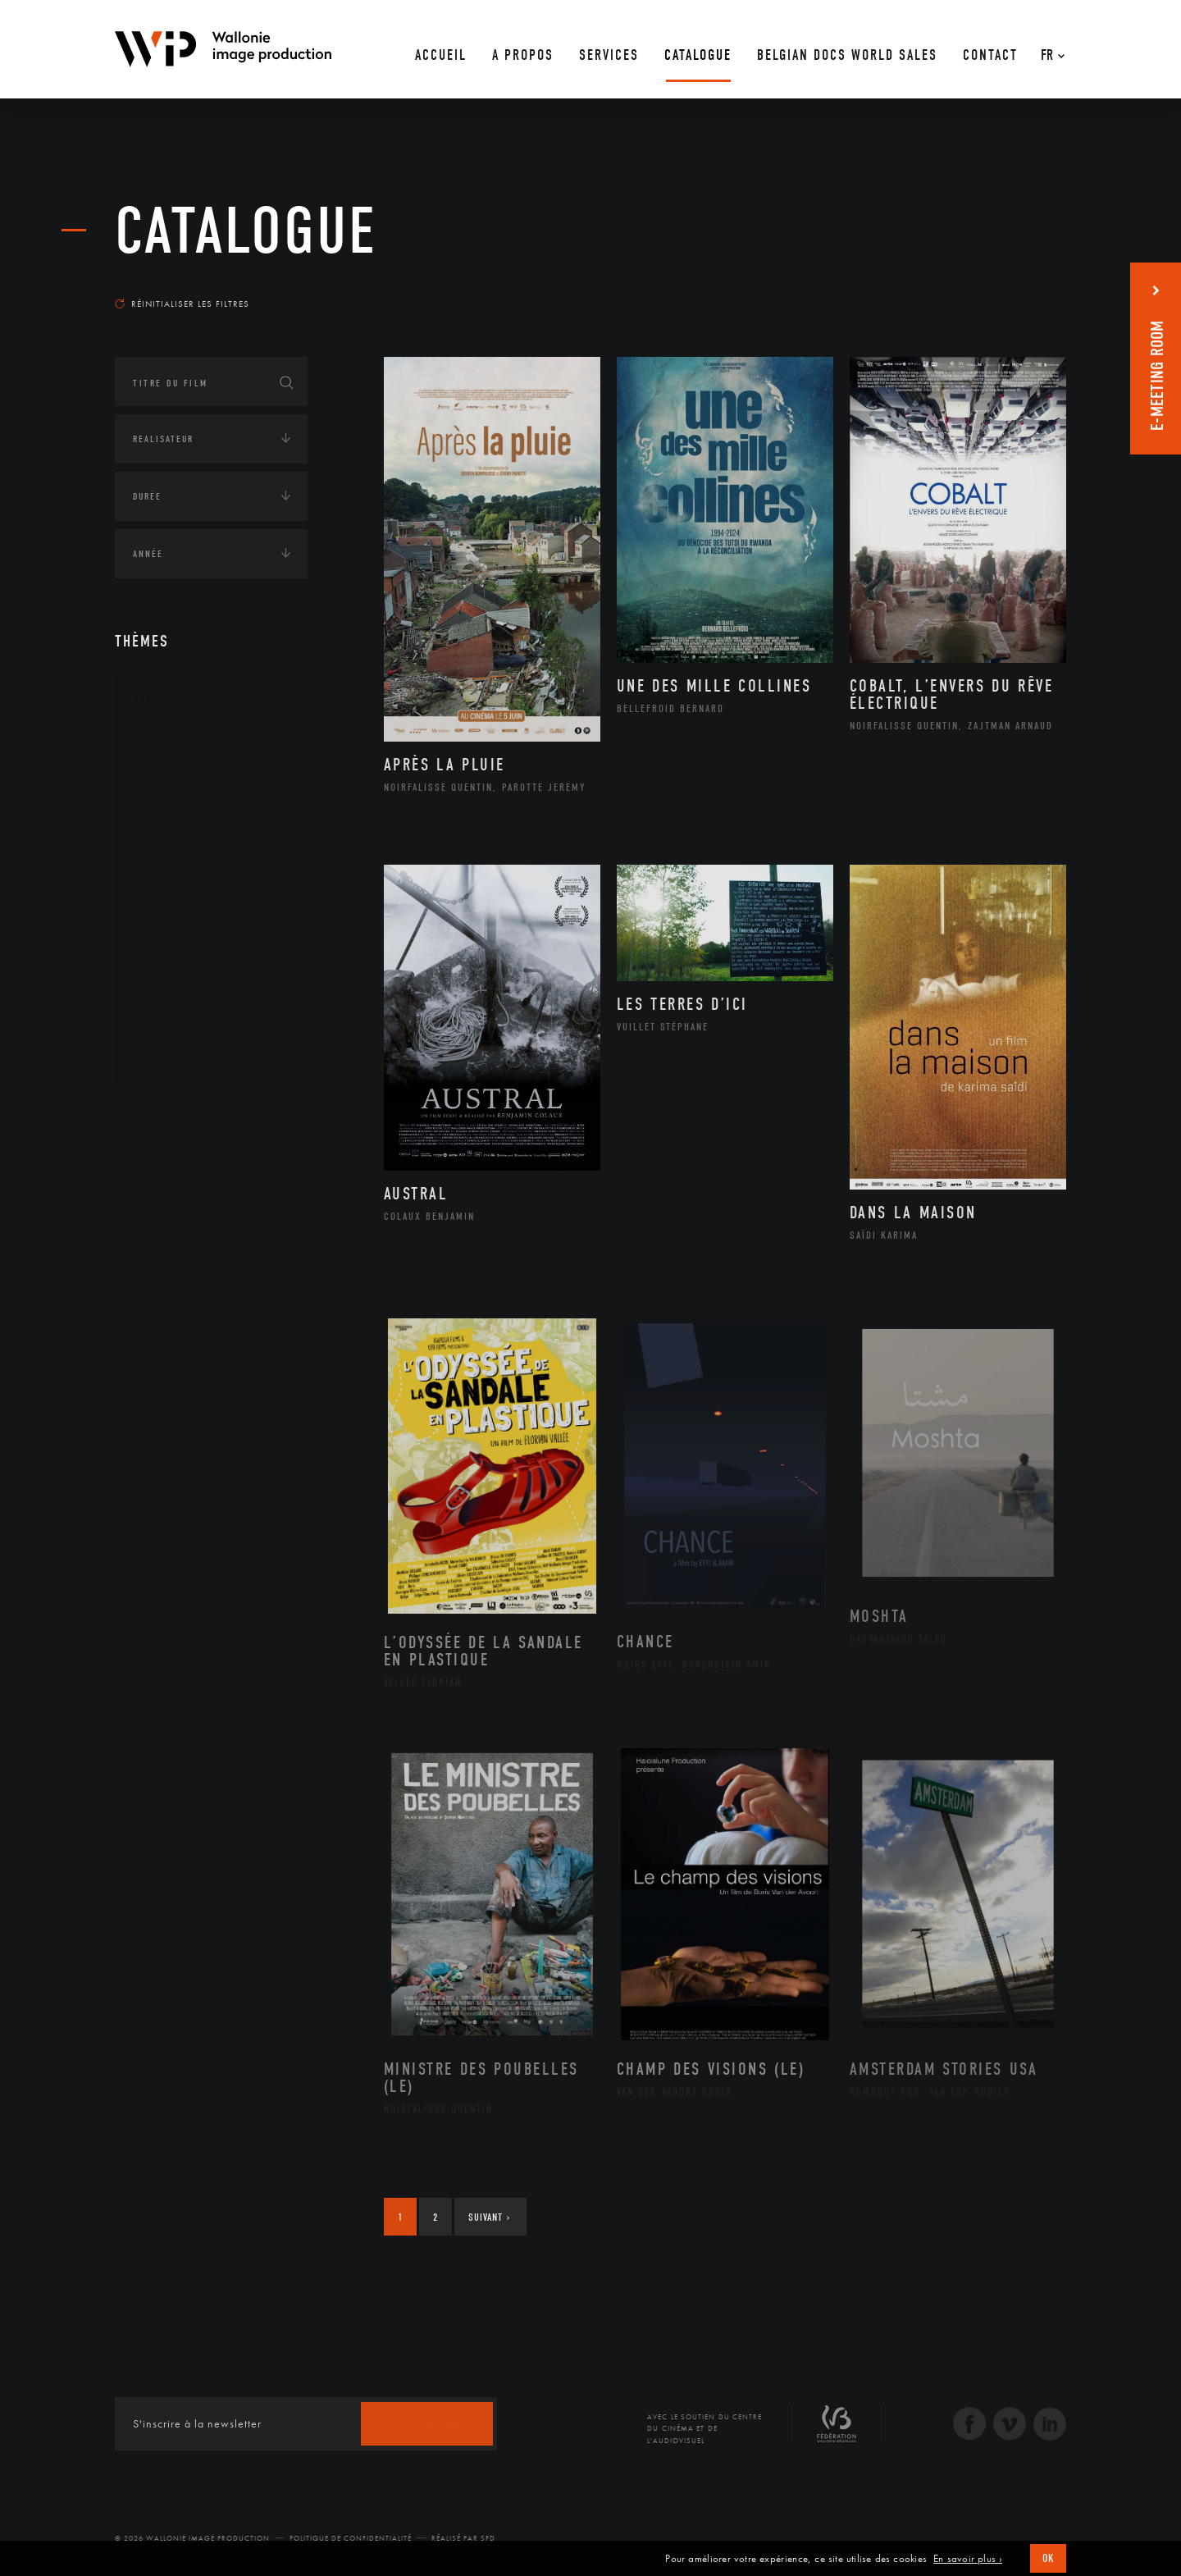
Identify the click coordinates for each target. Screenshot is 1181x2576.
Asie (159, 1243)
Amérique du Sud (195, 1216)
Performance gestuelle (212, 980)
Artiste (167, 798)
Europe (166, 1269)
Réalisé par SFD (463, 2538)
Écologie (154, 1325)
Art (139, 696)
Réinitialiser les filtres (182, 303)
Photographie (186, 1006)
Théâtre (169, 1059)
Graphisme (177, 850)
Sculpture (175, 1033)
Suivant (489, 2217)
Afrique (169, 1164)
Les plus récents (1025, 288)
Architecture (184, 746)
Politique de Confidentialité (351, 2538)
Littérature (178, 876)
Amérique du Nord (199, 1190)
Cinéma (168, 823)
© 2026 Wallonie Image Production (192, 2538)
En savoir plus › (967, 2559)
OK (1048, 2558)
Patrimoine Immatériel (210, 928)
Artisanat (176, 772)
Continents (160, 1115)
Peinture (171, 954)
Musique (171, 902)
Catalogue (246, 231)
